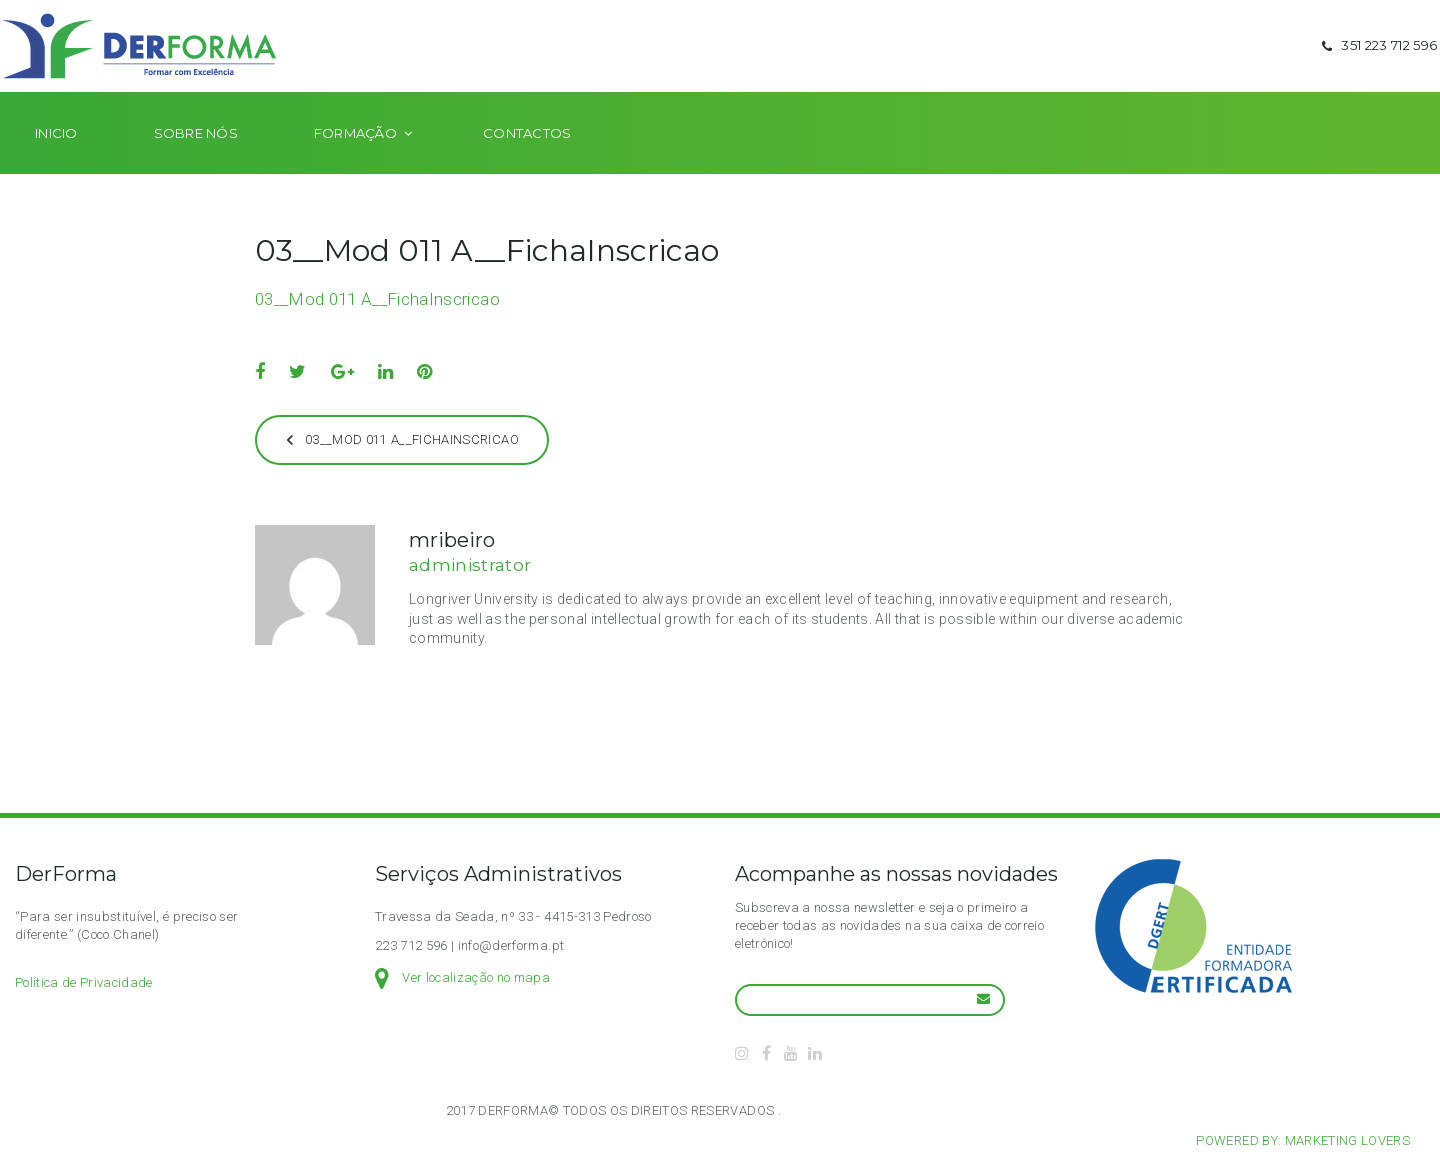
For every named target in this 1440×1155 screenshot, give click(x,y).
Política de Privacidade (84, 982)
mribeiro (452, 569)
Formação (355, 162)
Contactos (527, 162)
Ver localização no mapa (476, 977)
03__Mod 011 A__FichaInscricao (377, 328)
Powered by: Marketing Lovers (1303, 1140)
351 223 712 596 (1377, 60)
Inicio (56, 162)
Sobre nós (196, 162)
